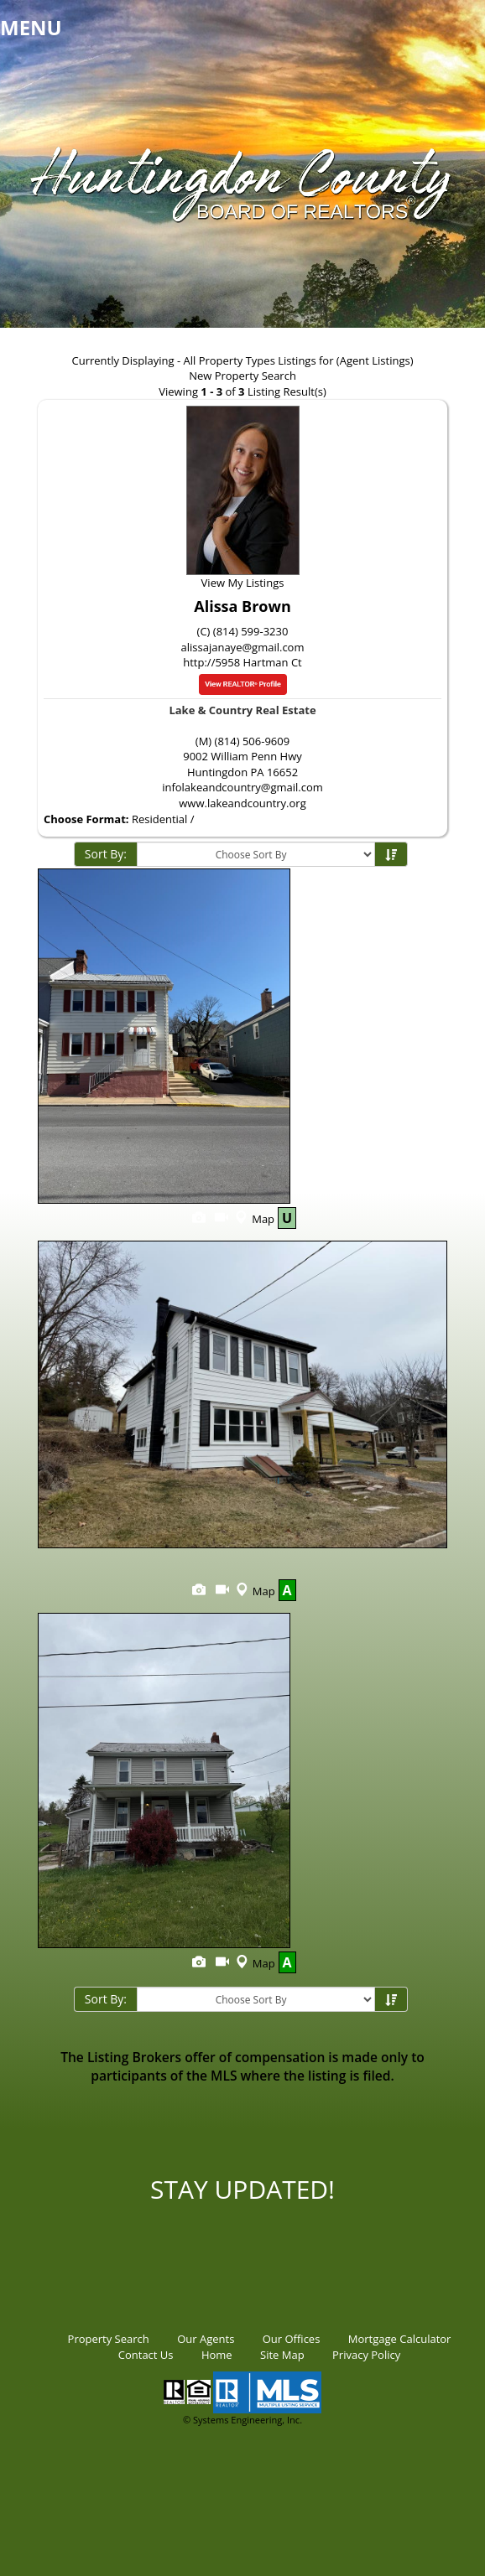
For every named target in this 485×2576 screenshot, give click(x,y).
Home (216, 2354)
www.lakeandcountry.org (242, 803)
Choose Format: (86, 819)
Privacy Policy (366, 2354)
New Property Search (242, 375)
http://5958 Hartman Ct (242, 662)
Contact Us (146, 2354)
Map (253, 1218)
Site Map (282, 2354)
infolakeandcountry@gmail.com (242, 787)
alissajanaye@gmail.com (243, 647)
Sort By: (106, 854)
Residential (159, 819)
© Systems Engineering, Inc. (242, 2419)
